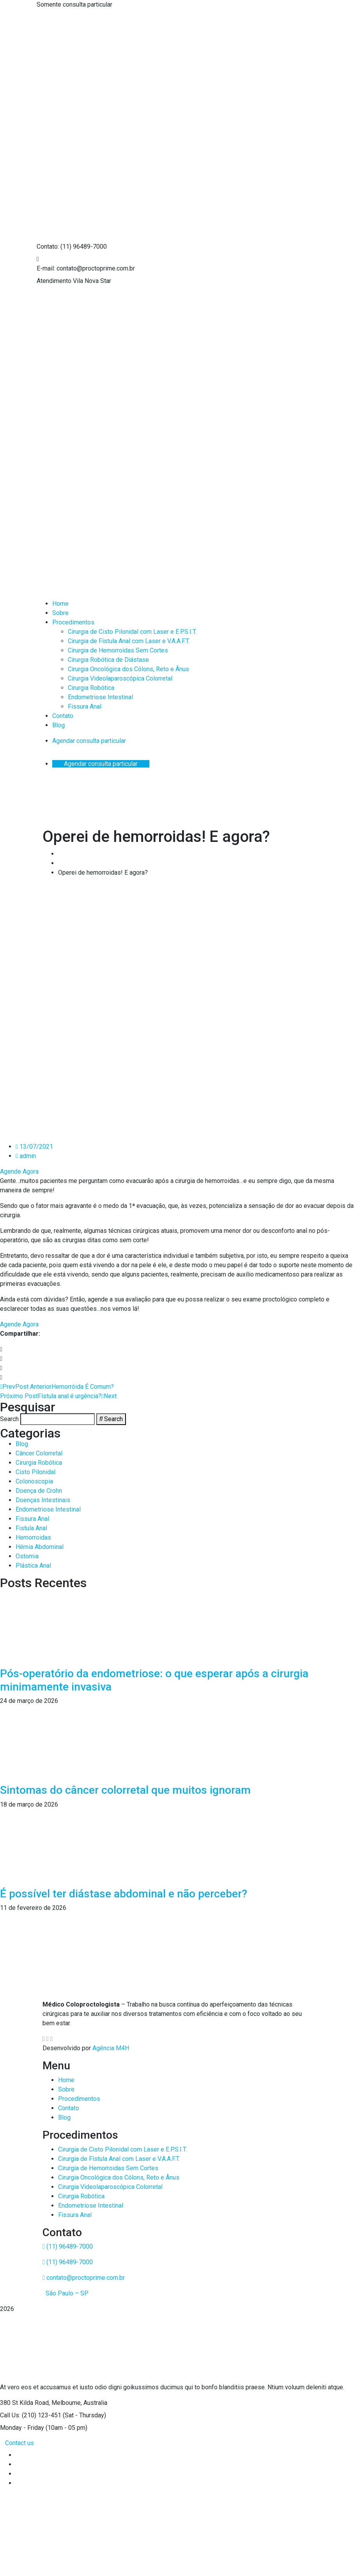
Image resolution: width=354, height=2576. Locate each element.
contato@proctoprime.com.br (83, 2277)
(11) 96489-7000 (67, 2246)
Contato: (48, 246)
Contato (68, 2108)
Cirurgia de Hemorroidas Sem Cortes (108, 2168)
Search (9, 1419)
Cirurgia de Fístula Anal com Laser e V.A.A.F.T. (119, 2158)
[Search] (111, 1419)
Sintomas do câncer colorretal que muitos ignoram (125, 1790)
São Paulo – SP (66, 2293)
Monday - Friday (22, 2427)
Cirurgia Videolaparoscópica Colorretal (110, 2187)
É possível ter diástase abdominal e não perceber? (123, 1893)
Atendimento (54, 281)
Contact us (19, 2443)
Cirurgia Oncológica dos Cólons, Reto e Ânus (118, 2177)
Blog (64, 2117)
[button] (177, 1349)
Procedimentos (79, 2098)
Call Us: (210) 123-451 (30, 2415)
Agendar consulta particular (89, 740)
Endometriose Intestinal (90, 2205)
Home (66, 2080)
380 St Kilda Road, (25, 2402)
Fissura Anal (75, 2215)
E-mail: (46, 268)
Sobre (66, 2089)
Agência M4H (110, 2048)
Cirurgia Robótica (81, 2196)
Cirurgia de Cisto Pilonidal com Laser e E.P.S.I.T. (122, 2149)
